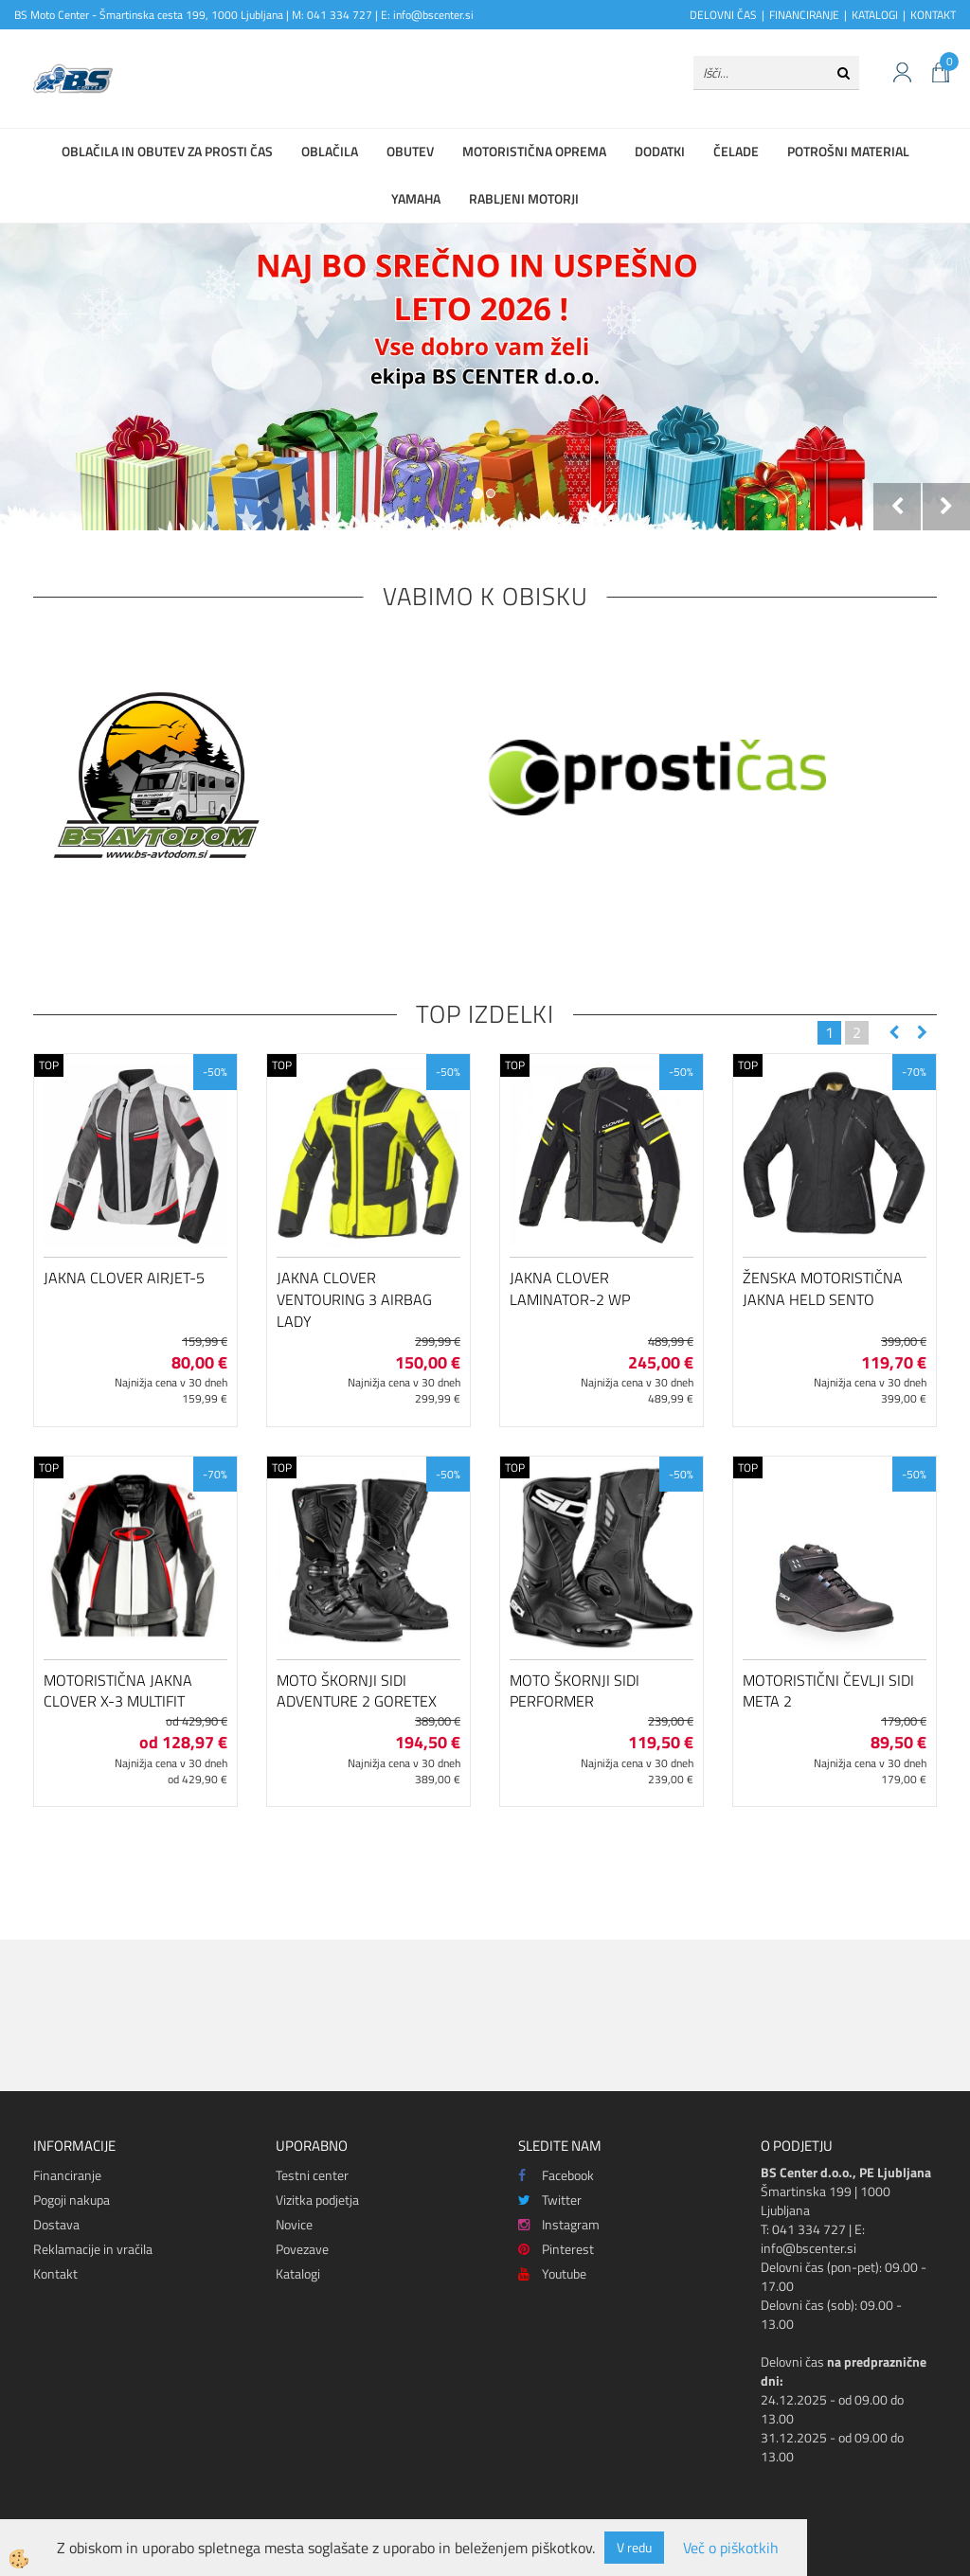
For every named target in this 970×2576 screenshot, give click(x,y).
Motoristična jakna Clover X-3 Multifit (118, 1691)
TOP (49, 1065)
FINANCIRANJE (804, 15)
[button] (920, 1033)
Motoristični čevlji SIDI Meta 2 (828, 1691)
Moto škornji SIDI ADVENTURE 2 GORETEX (357, 1691)
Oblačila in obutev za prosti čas (167, 151)
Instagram (559, 2224)
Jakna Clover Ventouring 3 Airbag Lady (354, 1299)
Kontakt (55, 2273)
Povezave (302, 2249)
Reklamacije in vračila (93, 2249)
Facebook (556, 2175)
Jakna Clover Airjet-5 (124, 1277)
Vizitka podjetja (317, 2199)
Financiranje (67, 2175)
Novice (294, 2224)
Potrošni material (848, 151)
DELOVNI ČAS (723, 15)
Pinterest (556, 2249)
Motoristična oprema (534, 151)
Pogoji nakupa (71, 2199)
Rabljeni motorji (524, 198)
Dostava (56, 2224)
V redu (634, 2547)
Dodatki (660, 151)
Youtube (552, 2273)
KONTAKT (933, 15)
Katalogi (298, 2273)
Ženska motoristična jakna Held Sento (823, 1288)
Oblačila (329, 151)
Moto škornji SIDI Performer (574, 1691)
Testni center (312, 2175)
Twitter (550, 2199)
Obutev (410, 151)
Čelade (736, 151)
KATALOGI (875, 15)
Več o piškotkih (731, 2548)
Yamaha (415, 198)
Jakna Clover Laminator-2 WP (570, 1288)
